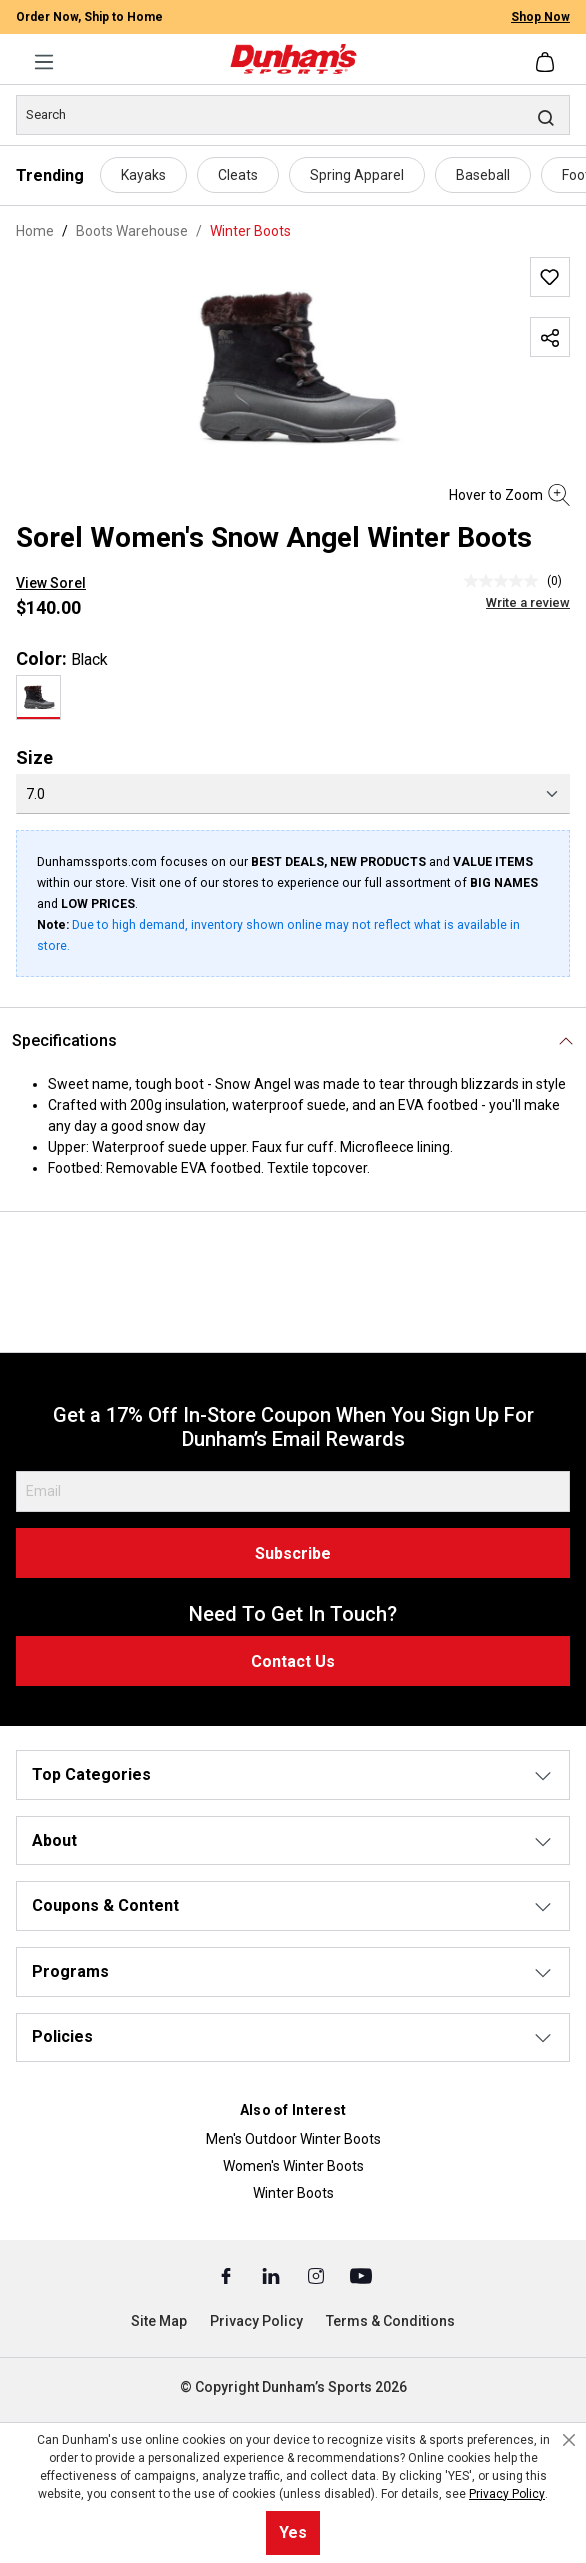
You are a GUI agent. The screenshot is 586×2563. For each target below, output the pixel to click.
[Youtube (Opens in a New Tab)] (361, 2275)
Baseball (483, 175)
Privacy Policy (256, 2321)
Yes (293, 2532)
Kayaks (143, 175)
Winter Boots (293, 2193)
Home (35, 231)
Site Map (159, 2321)
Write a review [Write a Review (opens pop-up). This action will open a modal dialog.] (528, 602)
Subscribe (293, 1553)
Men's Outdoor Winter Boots (293, 2139)
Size (34, 757)
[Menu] (44, 62)
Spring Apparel (357, 175)
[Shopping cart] (547, 62)
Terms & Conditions (390, 2321)
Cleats (238, 175)
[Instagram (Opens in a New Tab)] (317, 2275)
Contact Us (293, 1661)
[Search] (293, 115)
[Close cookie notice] (569, 2440)
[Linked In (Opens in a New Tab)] (272, 2275)
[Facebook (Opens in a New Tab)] (227, 2275)
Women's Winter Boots (293, 2166)
